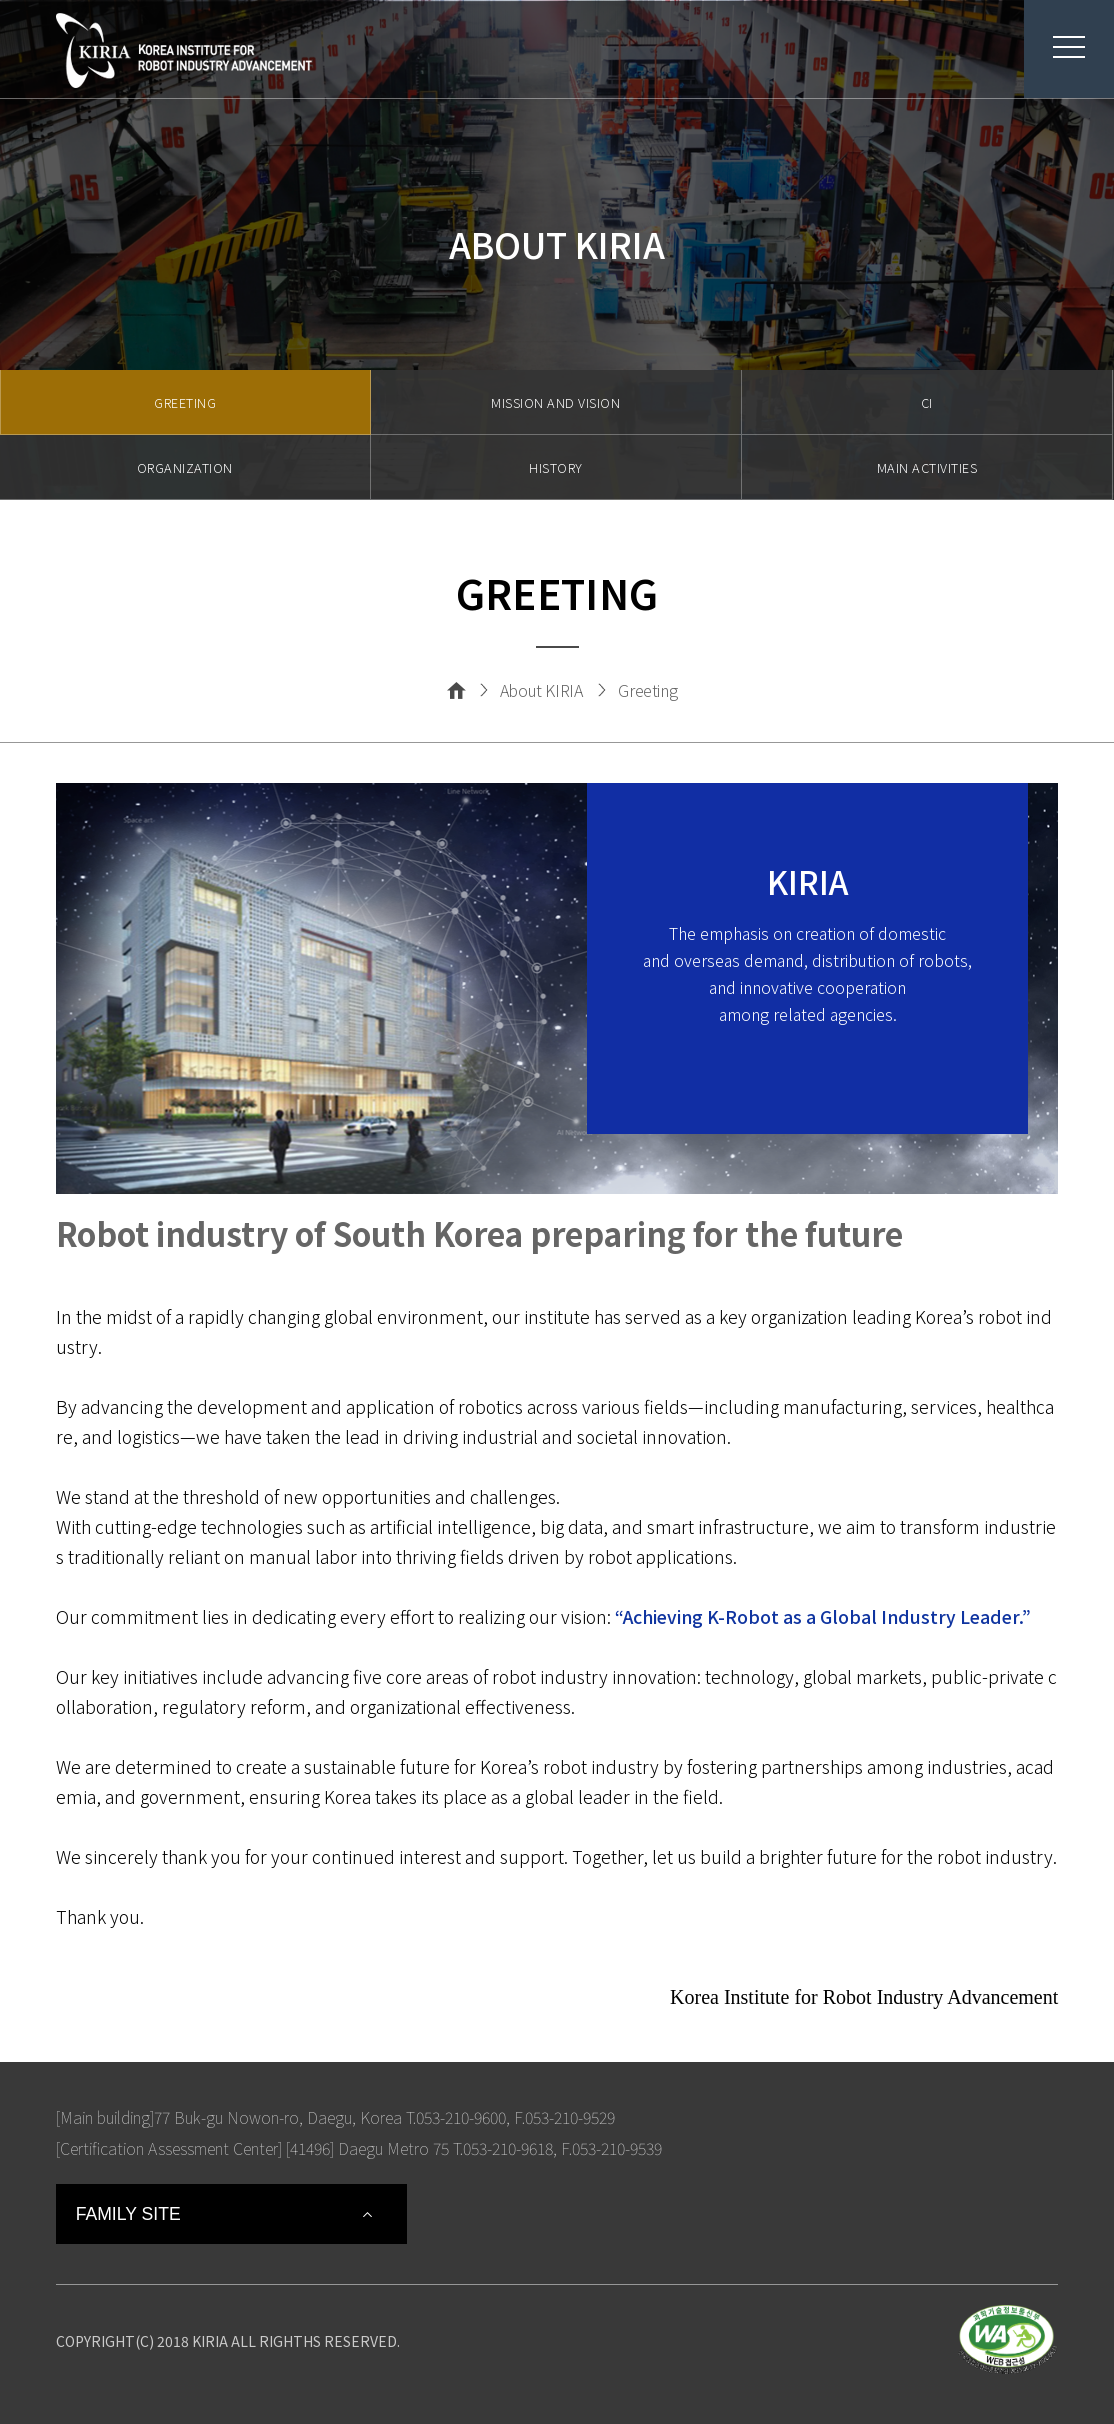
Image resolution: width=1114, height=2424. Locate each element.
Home (456, 690)
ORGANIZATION (185, 467)
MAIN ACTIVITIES (927, 467)
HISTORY (556, 467)
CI (927, 402)
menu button (1054, 47)
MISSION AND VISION (555, 402)
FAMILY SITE (128, 2214)
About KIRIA (541, 690)
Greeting (647, 690)
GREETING (185, 402)
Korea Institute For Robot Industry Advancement (184, 50)
